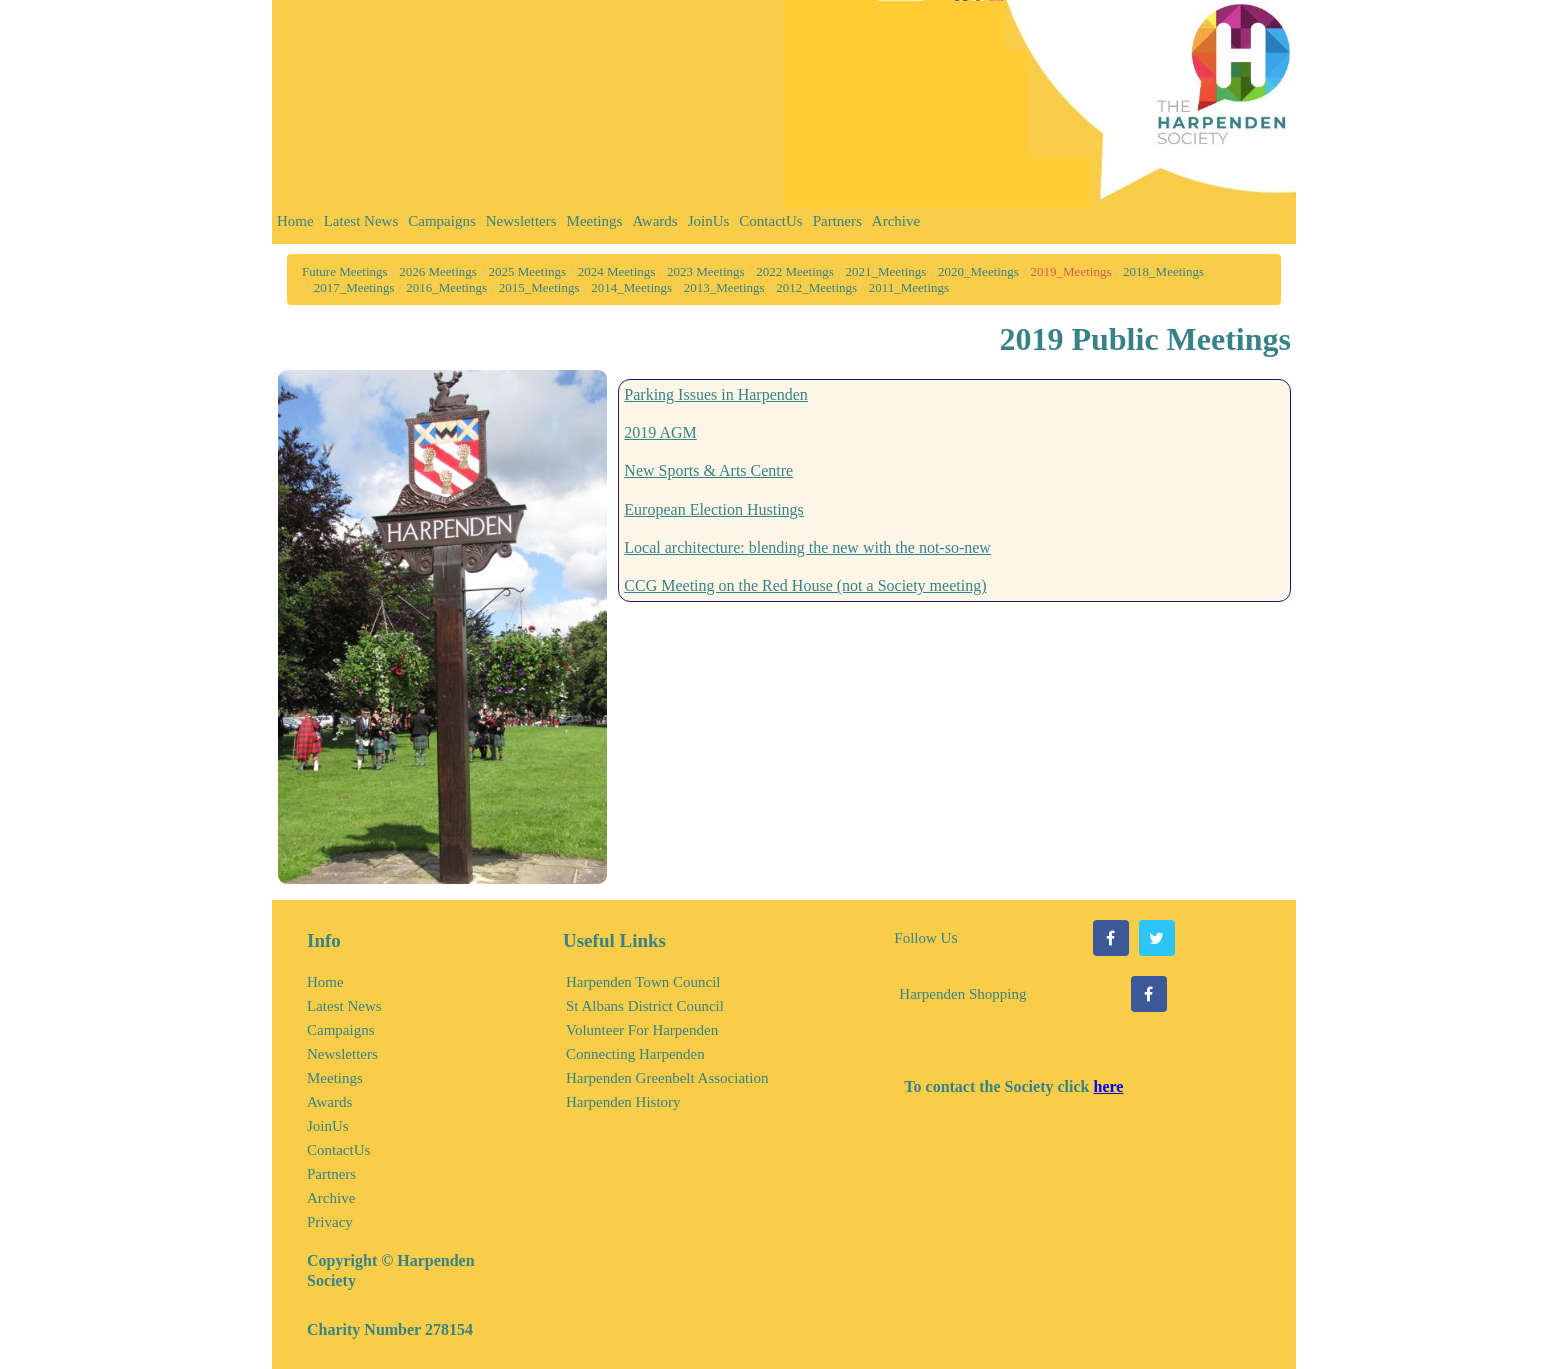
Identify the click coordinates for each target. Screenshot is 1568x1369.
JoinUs (709, 221)
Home (295, 221)
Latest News (361, 221)
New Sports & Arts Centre (708, 470)
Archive (896, 221)
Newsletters (521, 221)
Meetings (595, 221)
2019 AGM (660, 432)
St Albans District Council (645, 1006)
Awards (654, 221)
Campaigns (442, 221)
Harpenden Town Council (643, 982)
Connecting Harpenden (635, 1054)
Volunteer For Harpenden (642, 1030)
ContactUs (770, 221)
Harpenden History (623, 1102)
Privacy (330, 1222)
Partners (837, 221)
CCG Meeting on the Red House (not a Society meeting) (805, 585)
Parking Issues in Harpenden (716, 394)
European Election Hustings (714, 509)
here (1108, 1086)
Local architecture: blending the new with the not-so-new (807, 547)
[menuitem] (295, 225)
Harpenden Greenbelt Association (667, 1078)
